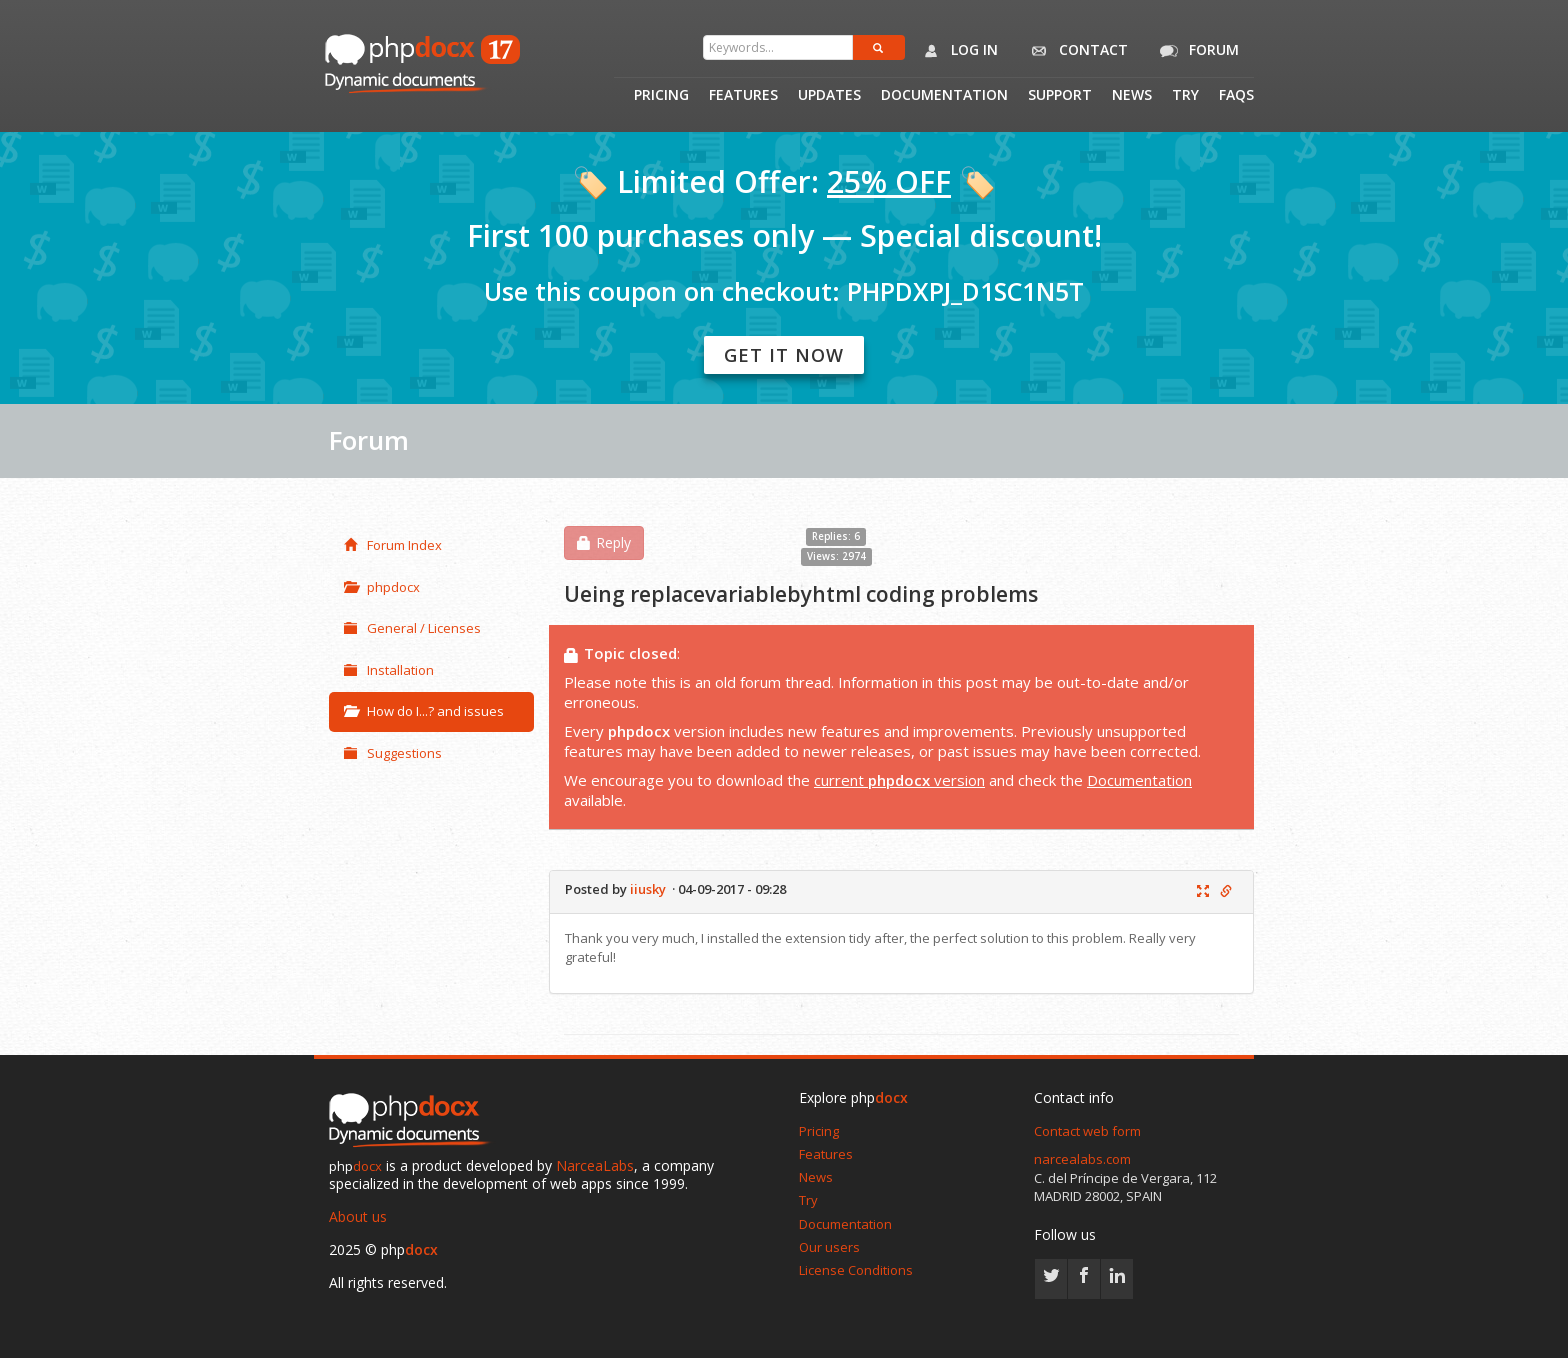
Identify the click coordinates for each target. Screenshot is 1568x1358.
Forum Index (393, 545)
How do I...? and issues (424, 711)
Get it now (784, 355)
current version (899, 780)
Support (1060, 96)
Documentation (944, 96)
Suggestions (393, 753)
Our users (829, 1247)
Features (743, 96)
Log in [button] (956, 51)
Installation (389, 670)
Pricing (661, 96)
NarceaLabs (595, 1165)
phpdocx (382, 587)
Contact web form (1087, 1131)
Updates (829, 96)
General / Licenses (412, 628)
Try (1185, 96)
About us (358, 1216)
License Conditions (856, 1270)
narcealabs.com (1082, 1159)
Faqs (1236, 96)
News (1132, 96)
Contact (1075, 51)
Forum (1196, 51)
